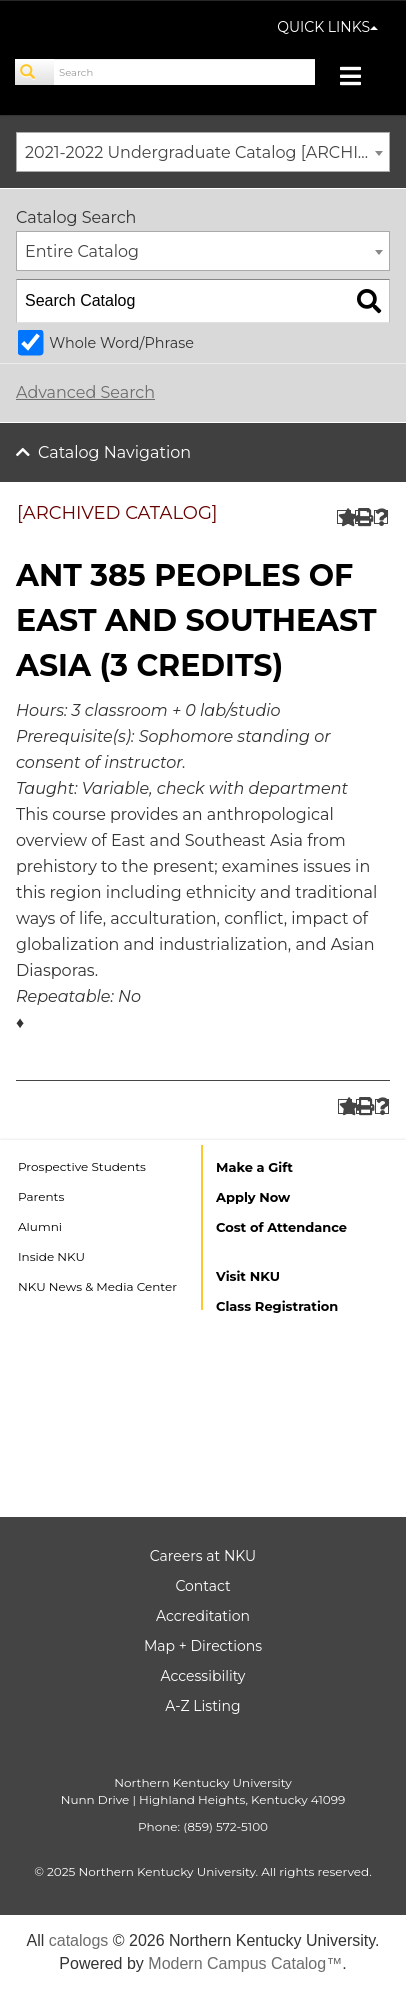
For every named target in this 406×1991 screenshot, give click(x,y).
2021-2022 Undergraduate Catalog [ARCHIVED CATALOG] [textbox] (207, 152)
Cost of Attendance (281, 1227)
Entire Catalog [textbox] (82, 251)
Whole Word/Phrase (121, 343)
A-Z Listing (202, 1706)
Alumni (40, 1226)
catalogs (79, 1940)
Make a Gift (254, 1167)
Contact (202, 1586)
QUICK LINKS (327, 27)
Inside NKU (51, 1256)
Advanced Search (85, 392)
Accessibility (203, 1676)
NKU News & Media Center (97, 1286)
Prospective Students (82, 1166)
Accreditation (203, 1616)
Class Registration (277, 1306)
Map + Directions (203, 1646)
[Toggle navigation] (360, 78)
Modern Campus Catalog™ (245, 1963)
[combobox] (203, 152)
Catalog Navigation (114, 452)
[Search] (35, 72)
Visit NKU (248, 1276)
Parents (41, 1196)
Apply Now (253, 1197)
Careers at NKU (203, 1556)
